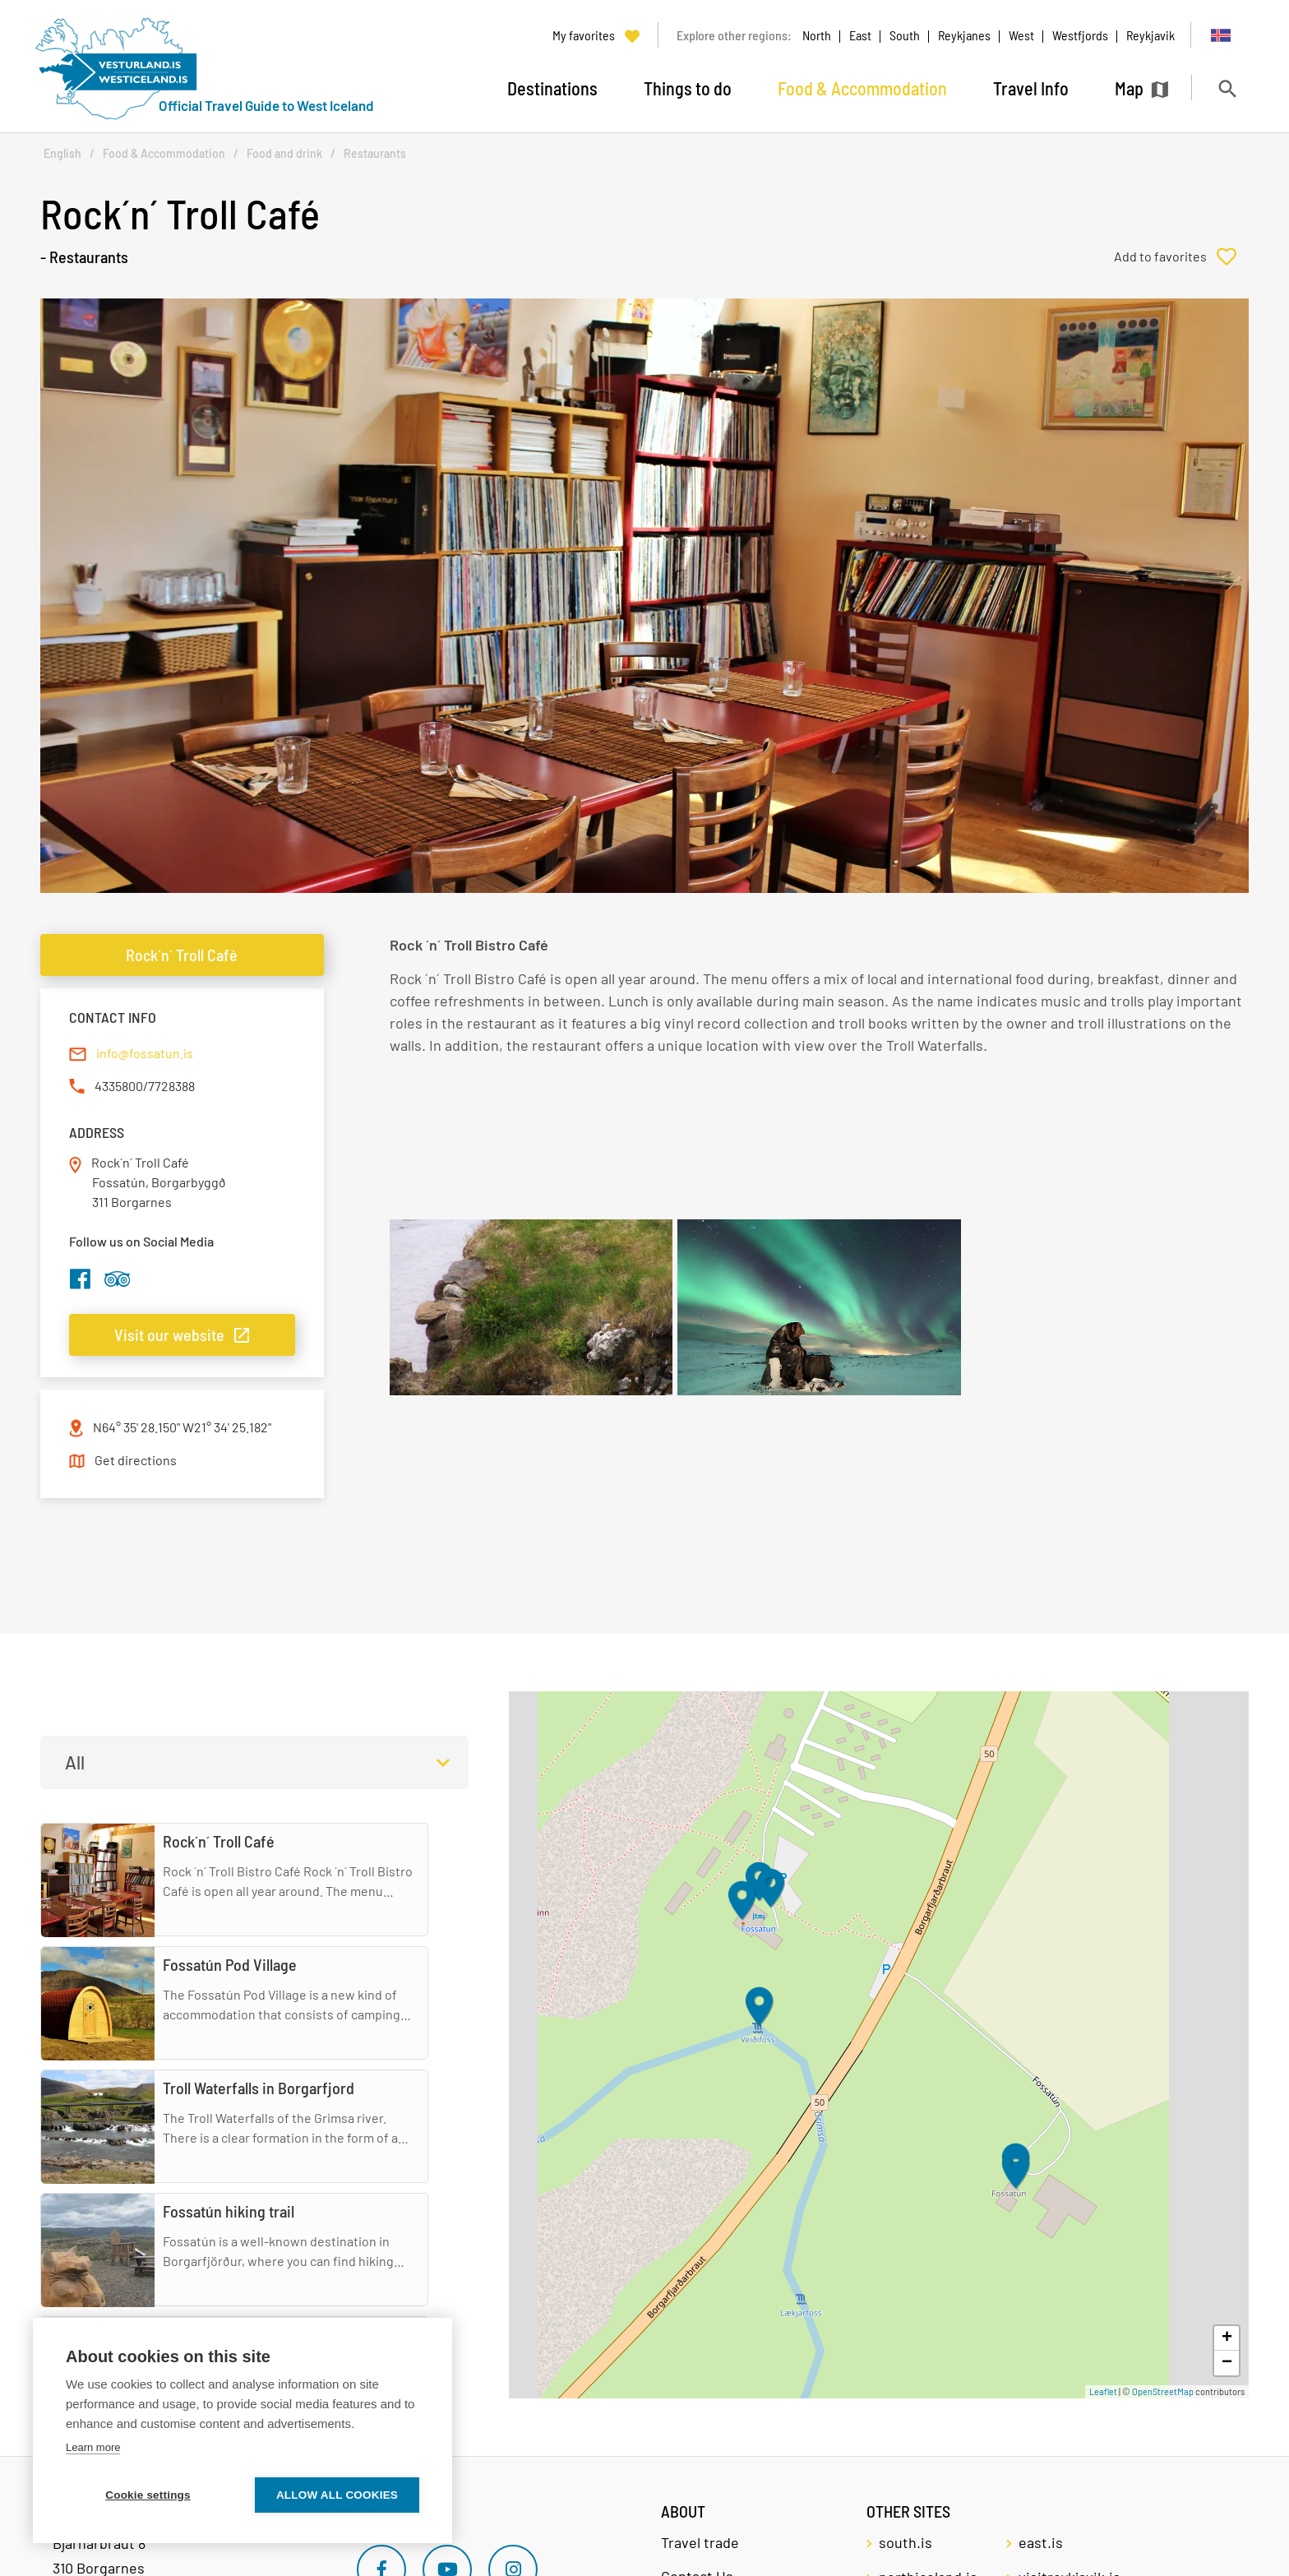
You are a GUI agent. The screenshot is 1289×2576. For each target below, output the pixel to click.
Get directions (136, 1460)
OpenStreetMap (1163, 2391)
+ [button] (1227, 2338)
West (1021, 35)
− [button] (1227, 2363)
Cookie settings (148, 2495)
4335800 (119, 1086)
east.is (1041, 2542)
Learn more (93, 2447)
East (860, 35)
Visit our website (169, 1334)
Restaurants (375, 153)
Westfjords (1080, 35)
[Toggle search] (1227, 88)
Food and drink (284, 153)
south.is (905, 2542)
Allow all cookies (337, 2495)
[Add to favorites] (1181, 256)
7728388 (171, 1086)
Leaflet (1103, 2391)
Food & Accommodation (164, 153)
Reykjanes (964, 35)
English (62, 153)
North (816, 35)
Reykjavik (1150, 35)
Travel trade (700, 2542)
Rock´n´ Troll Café (182, 954)
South (904, 35)
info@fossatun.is (144, 1053)
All (75, 1762)
